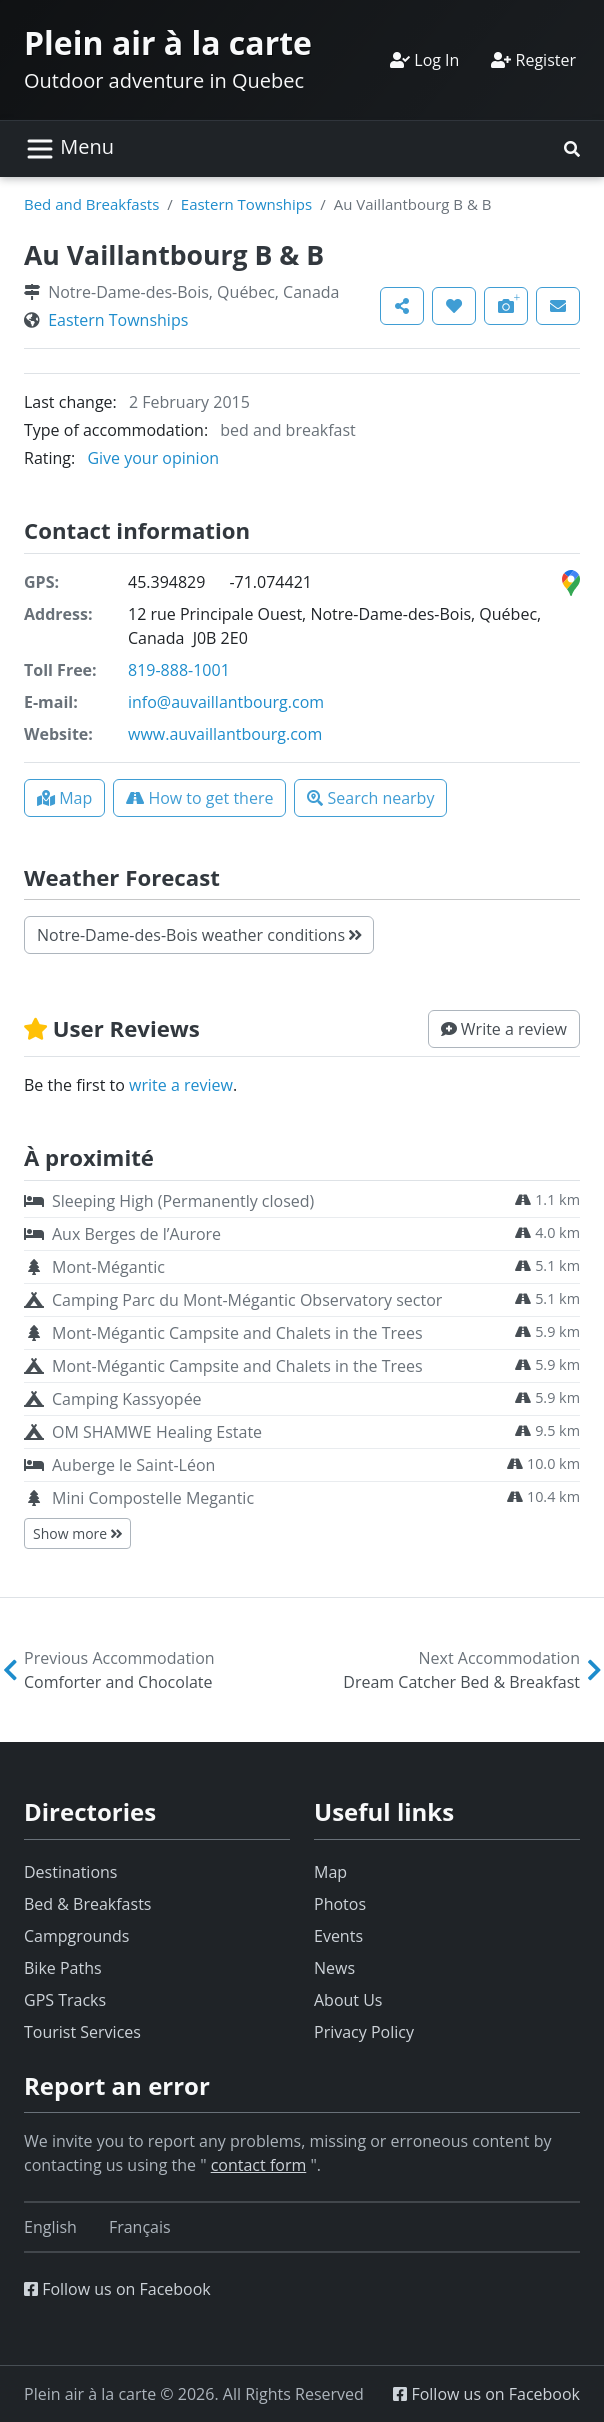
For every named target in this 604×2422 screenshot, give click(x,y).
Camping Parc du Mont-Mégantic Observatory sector (247, 1300)
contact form (259, 2165)
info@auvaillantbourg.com (226, 702)
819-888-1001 (179, 670)
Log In (424, 60)
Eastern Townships (246, 204)
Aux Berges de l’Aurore (136, 1234)
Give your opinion (153, 458)
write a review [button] (181, 1085)
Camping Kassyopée (127, 1399)
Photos (340, 1904)
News (334, 1968)
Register (533, 60)
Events (338, 1936)
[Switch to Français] (140, 2227)
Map (330, 1872)
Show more (77, 1533)
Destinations (70, 1872)
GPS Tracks (65, 2000)
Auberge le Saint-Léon (133, 1465)
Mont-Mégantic (108, 1267)
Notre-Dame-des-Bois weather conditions (199, 935)
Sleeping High (183, 1201)
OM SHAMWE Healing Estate (157, 1432)
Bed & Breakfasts (87, 1904)
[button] (572, 149)
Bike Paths (63, 1968)
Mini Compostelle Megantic (153, 1498)
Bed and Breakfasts (91, 204)
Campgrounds (76, 1936)
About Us (348, 2000)
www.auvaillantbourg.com (225, 734)
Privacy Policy (364, 2032)
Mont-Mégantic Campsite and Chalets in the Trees (237, 1333)
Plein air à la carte (168, 42)
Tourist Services (82, 2032)
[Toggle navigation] (69, 149)
